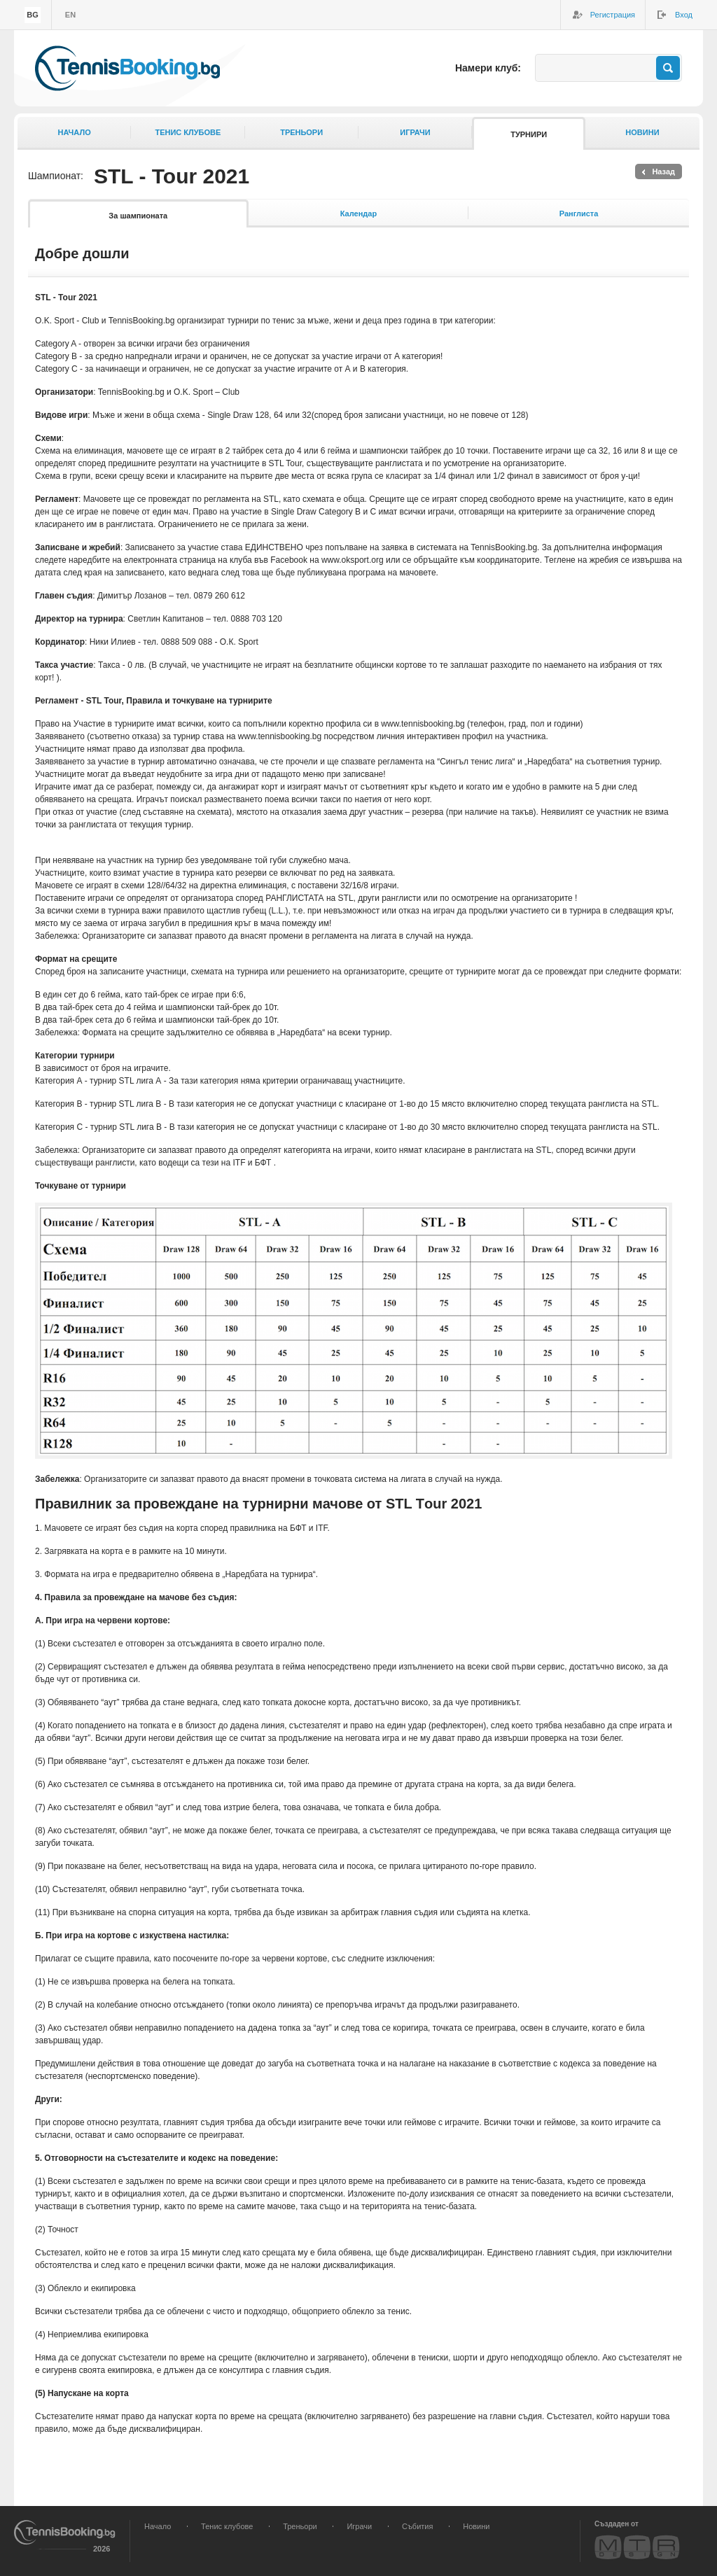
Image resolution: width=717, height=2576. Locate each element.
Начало (74, 132)
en (70, 14)
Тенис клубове (188, 132)
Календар (358, 213)
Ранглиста (579, 213)
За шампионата (138, 215)
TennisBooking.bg (127, 68)
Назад (663, 171)
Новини (642, 132)
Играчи (415, 132)
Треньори (301, 132)
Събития (417, 2526)
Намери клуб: (488, 68)
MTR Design (637, 2547)
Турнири (528, 134)
